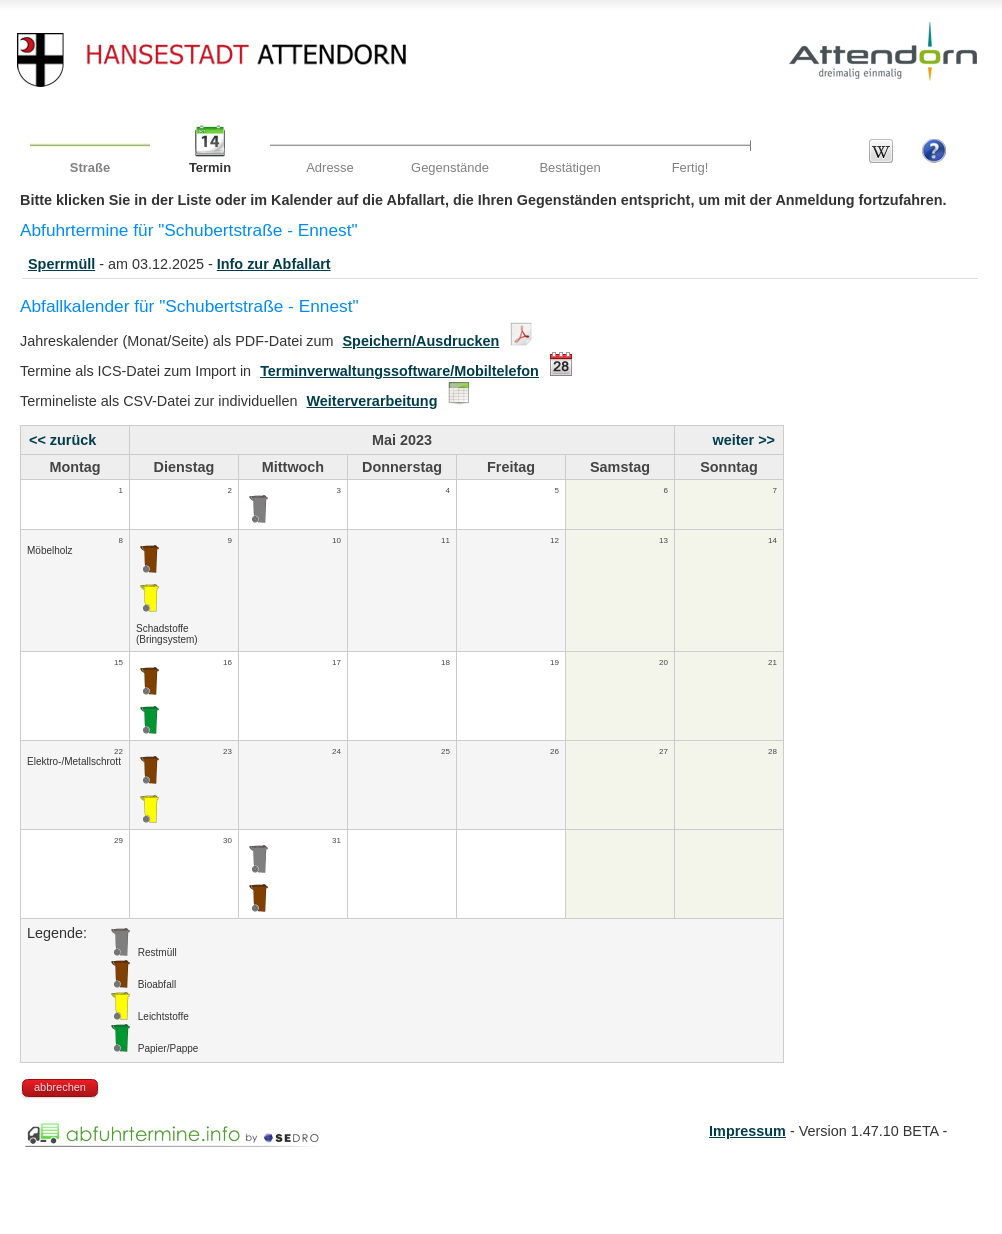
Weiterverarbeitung (372, 401)
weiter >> (744, 440)
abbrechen (60, 1087)
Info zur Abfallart (274, 264)
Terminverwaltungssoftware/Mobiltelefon (399, 371)
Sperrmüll (61, 264)
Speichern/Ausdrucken (421, 341)
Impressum (747, 1131)
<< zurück (62, 440)
